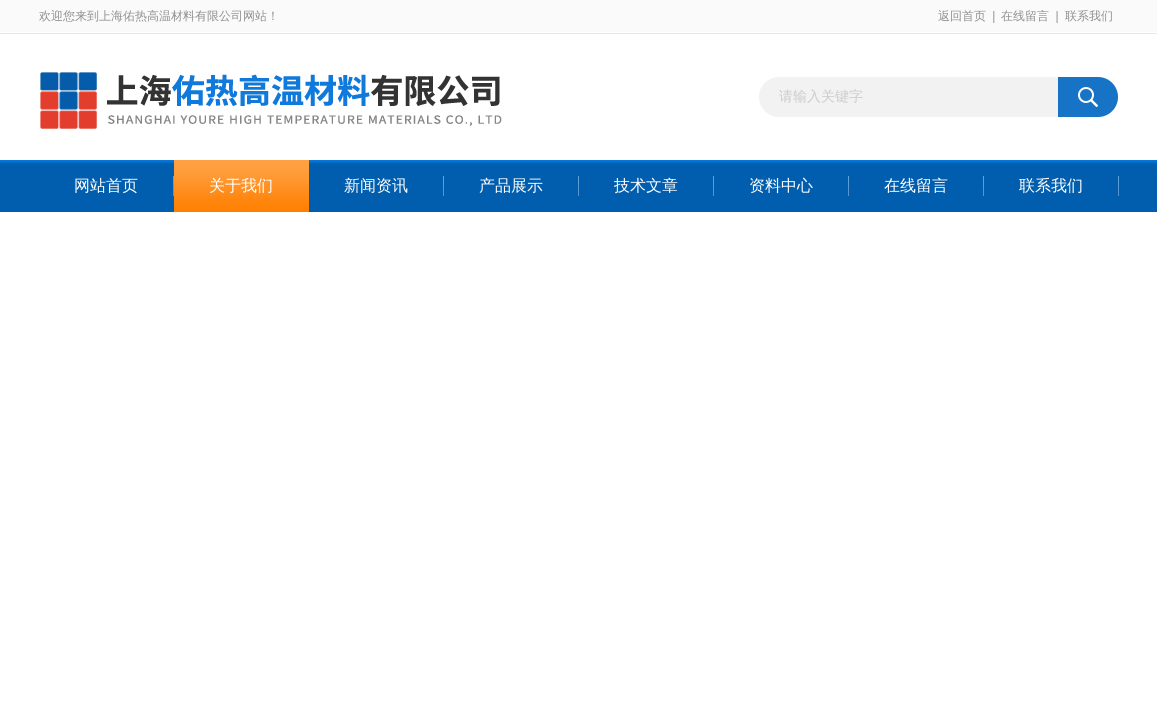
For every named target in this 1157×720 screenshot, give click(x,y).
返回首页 (962, 16)
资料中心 (781, 185)
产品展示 (511, 185)
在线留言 (1025, 16)
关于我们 (241, 185)
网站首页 (106, 185)
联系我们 (1089, 16)
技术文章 (646, 185)
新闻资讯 (376, 185)
